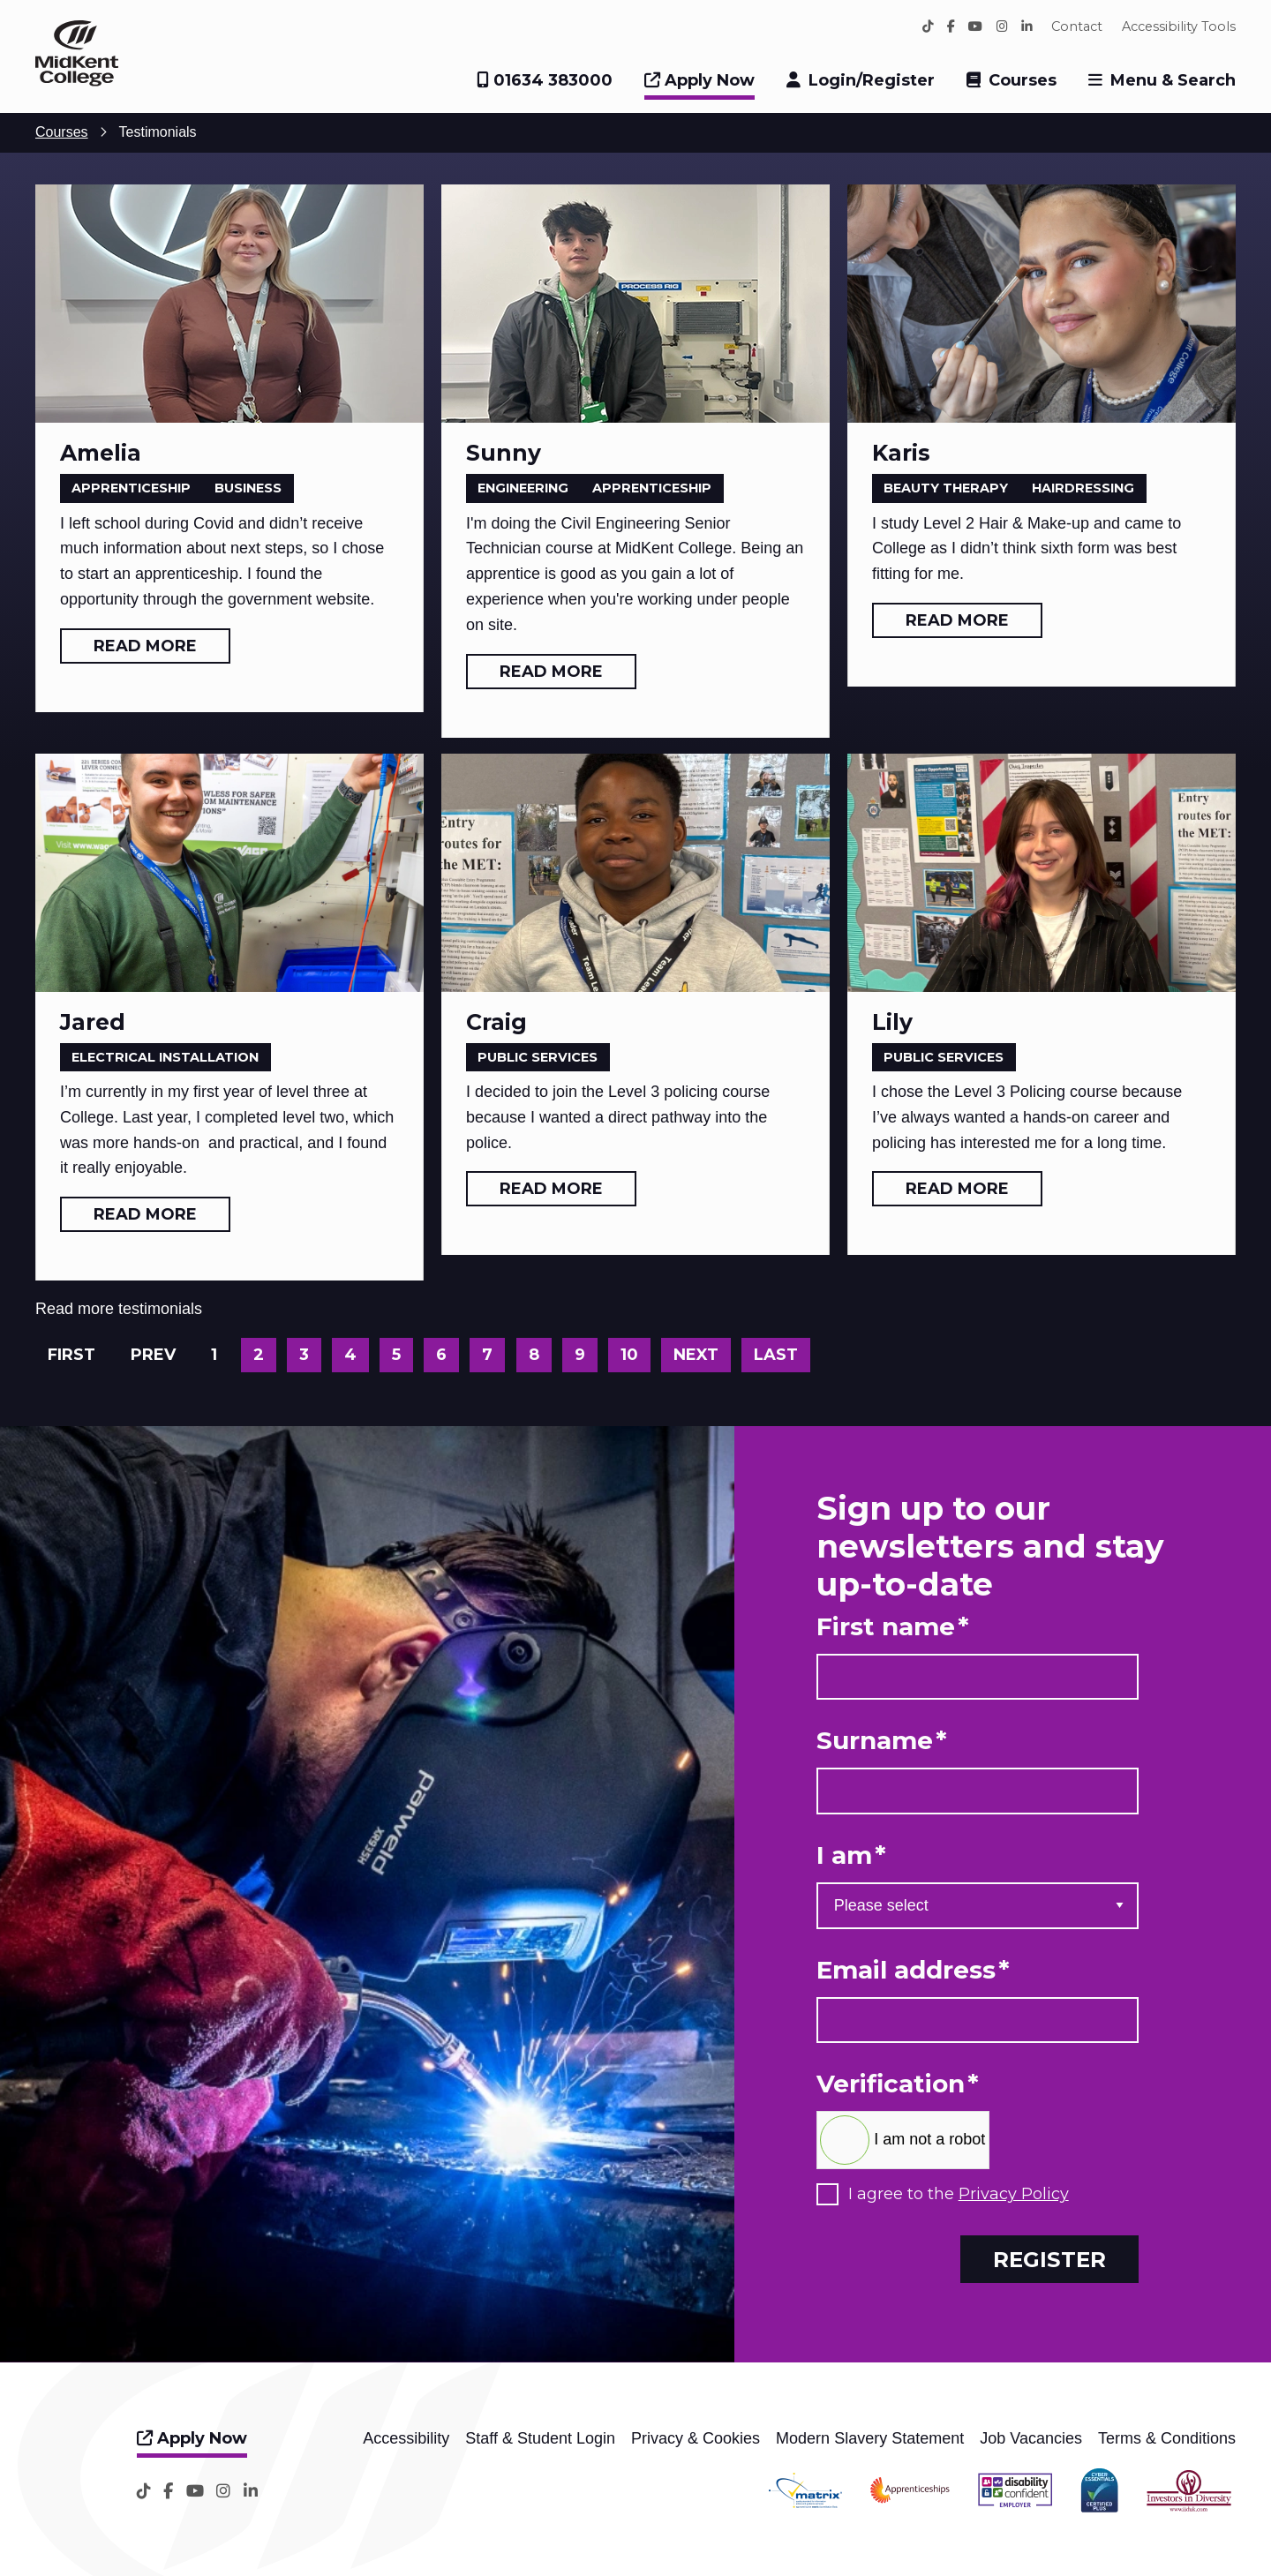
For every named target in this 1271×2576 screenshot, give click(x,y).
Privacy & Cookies (695, 2438)
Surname (881, 1740)
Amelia (100, 452)
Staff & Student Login (540, 2438)
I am (851, 1855)
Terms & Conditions (1167, 2438)
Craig (496, 1022)
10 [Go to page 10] (629, 1354)
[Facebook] (951, 26)
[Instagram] (1002, 26)
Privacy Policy (1014, 2194)
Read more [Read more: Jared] (145, 1214)
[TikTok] (928, 26)
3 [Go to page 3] (304, 1354)
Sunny (503, 452)
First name (892, 1626)
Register (1049, 2259)
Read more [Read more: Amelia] (145, 646)
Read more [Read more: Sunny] (551, 671)
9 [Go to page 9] (580, 1354)
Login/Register (871, 80)
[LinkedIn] (1027, 26)
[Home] (76, 81)
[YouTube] (975, 26)
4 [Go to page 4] (350, 1354)
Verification (897, 2084)
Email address (913, 1970)
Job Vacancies (1031, 2438)
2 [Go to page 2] (258, 1354)
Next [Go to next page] (695, 1354)
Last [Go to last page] (776, 1354)
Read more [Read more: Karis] (957, 620)
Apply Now (699, 80)
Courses (1023, 80)
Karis (901, 452)
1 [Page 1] (214, 1354)
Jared (92, 1022)
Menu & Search (1173, 80)
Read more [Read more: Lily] (957, 1188)
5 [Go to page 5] (396, 1354)
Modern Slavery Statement (870, 2438)
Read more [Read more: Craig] (551, 1188)
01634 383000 (545, 80)
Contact (1076, 26)
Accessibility (406, 2438)
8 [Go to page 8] (534, 1354)
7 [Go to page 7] (487, 1354)
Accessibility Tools (1179, 26)
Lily (892, 1022)
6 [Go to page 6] (441, 1354)
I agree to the (958, 2194)
